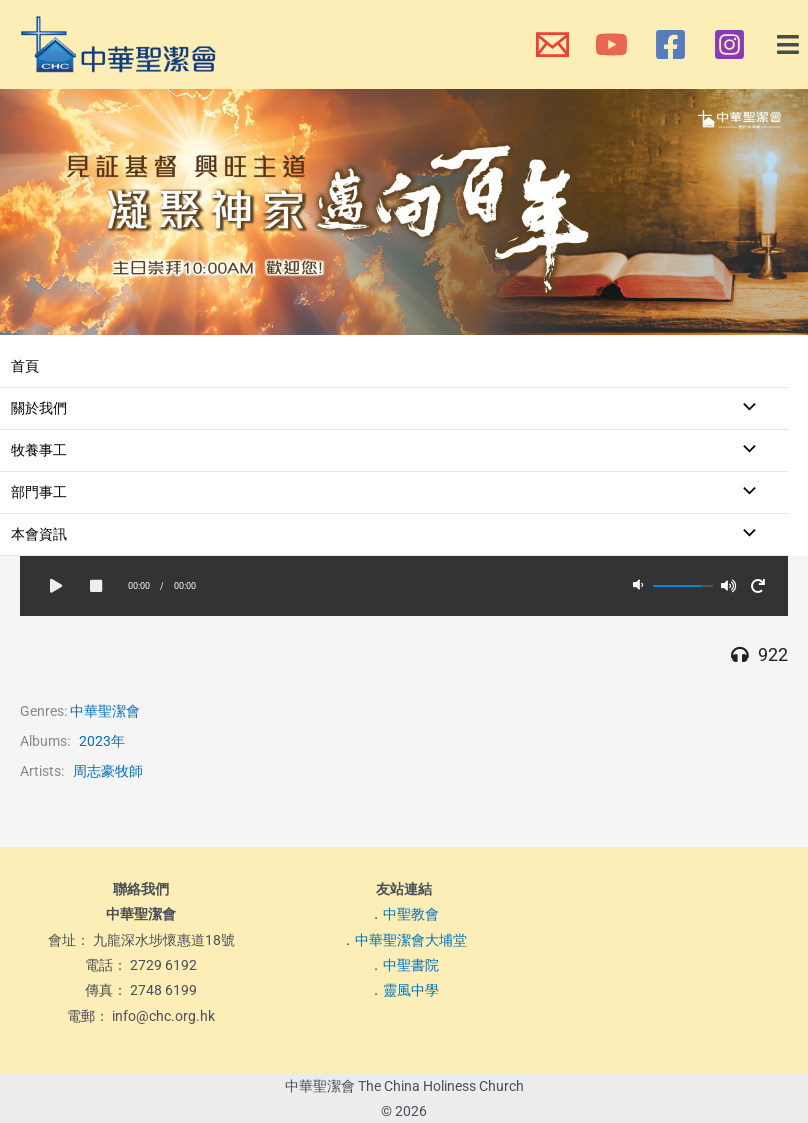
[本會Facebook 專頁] (670, 44)
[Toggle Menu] (744, 408)
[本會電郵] (552, 44)
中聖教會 (411, 914)
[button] (789, 45)
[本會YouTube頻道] (611, 44)
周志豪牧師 (108, 771)
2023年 (102, 741)
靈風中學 (411, 991)
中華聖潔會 (105, 711)
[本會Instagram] (729, 44)
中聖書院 (411, 965)
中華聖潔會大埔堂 (411, 940)
